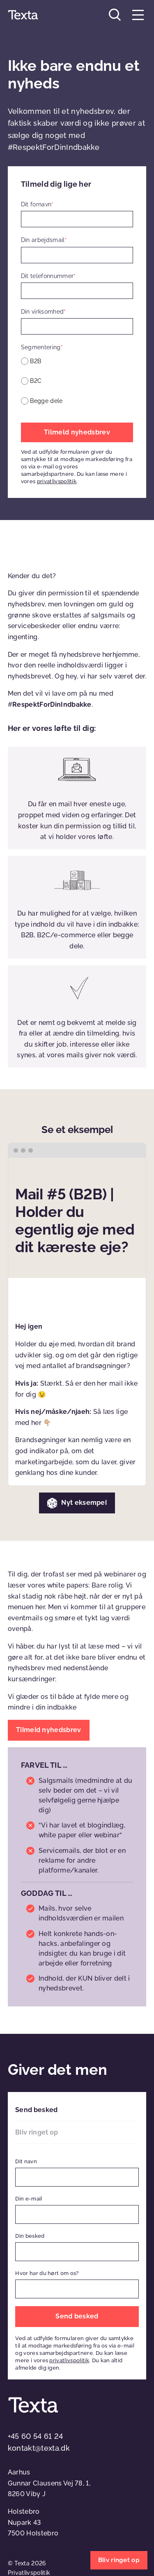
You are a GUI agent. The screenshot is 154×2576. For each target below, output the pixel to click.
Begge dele (46, 401)
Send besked (36, 2110)
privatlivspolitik (56, 481)
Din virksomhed (43, 311)
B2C (35, 381)
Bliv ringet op (36, 2132)
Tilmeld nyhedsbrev (77, 432)
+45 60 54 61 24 (35, 2436)
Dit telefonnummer (48, 276)
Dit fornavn (37, 204)
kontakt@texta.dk (39, 2448)
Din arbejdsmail (44, 240)
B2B (35, 361)
